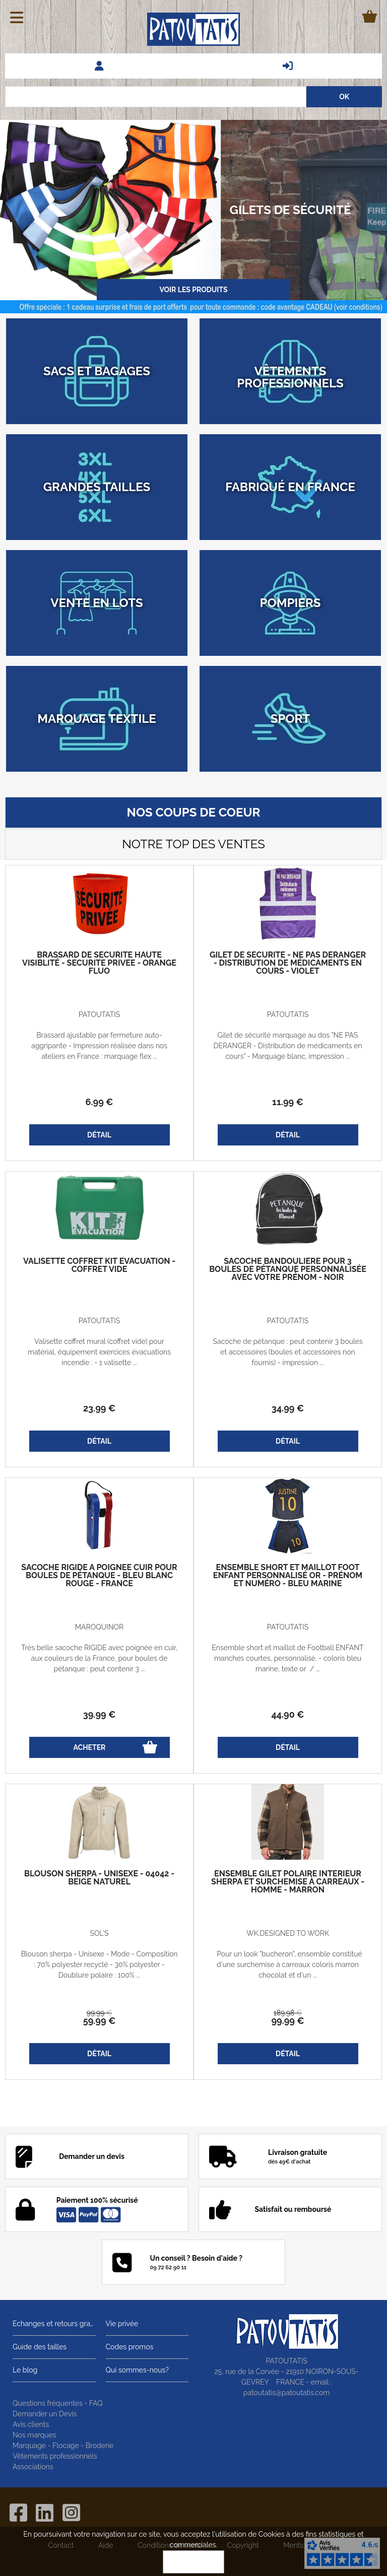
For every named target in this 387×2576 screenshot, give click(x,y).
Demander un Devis (45, 2414)
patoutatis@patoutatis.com (286, 2393)
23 (99, 1408)
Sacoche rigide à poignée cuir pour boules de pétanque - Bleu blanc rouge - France (99, 1576)
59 (99, 2020)
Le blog (25, 2370)
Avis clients (31, 2424)
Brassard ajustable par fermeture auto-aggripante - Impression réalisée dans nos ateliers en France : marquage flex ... (99, 1045)
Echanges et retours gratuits (54, 2324)
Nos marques (34, 2435)
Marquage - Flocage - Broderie (63, 2446)
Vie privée (122, 2324)
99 (99, 2013)
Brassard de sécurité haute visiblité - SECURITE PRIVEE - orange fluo (99, 963)
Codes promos (130, 2347)
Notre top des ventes (193, 844)
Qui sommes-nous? (137, 2370)
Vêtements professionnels (55, 2456)
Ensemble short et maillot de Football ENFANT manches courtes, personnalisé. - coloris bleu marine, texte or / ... (287, 1658)
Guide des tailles (40, 2347)
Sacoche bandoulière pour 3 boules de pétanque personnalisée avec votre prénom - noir (287, 1269)
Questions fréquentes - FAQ (58, 2403)
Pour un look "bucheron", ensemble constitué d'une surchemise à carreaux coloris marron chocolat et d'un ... (287, 1964)
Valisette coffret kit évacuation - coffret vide (99, 1265)
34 (288, 1408)
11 (287, 1102)
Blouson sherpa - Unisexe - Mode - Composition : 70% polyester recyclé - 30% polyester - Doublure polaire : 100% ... (99, 1964)
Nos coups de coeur (194, 812)
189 (288, 2013)
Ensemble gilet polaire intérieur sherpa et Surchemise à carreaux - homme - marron (287, 1882)
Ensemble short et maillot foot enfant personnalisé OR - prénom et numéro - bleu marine (287, 1576)
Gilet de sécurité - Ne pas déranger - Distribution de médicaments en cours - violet (288, 963)
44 (288, 1714)
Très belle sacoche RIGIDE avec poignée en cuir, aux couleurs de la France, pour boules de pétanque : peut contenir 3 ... (99, 1658)
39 (99, 1714)
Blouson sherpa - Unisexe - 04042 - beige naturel (99, 1878)
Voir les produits (193, 290)
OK (193, 2562)
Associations (33, 2467)
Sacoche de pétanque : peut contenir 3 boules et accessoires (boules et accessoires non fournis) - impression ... (287, 1352)
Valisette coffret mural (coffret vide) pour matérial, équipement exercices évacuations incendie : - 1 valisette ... (99, 1352)
